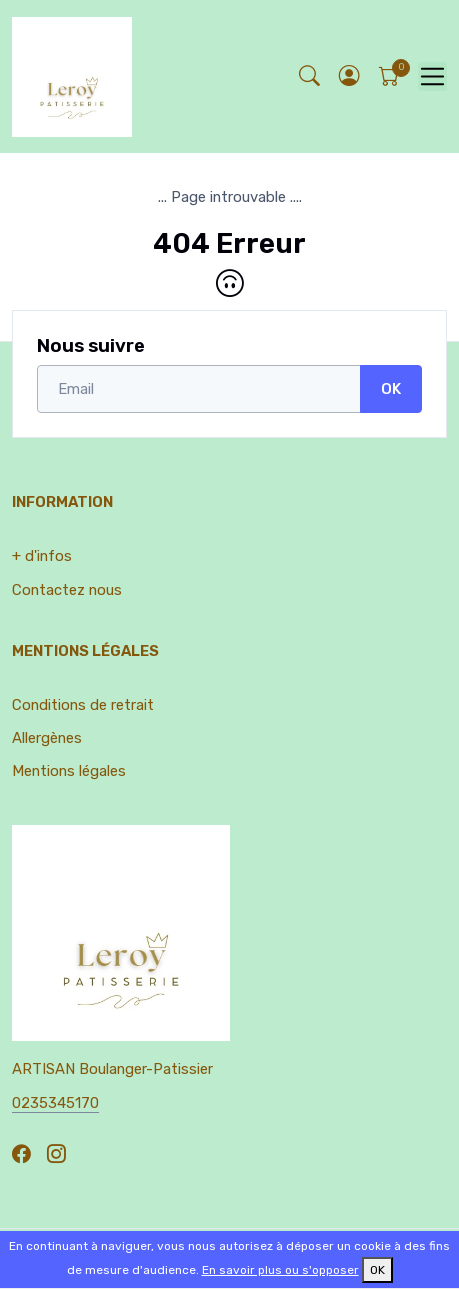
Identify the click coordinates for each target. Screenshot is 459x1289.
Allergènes (47, 738)
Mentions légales (69, 771)
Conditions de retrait (83, 705)
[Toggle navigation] (432, 76)
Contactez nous (67, 590)
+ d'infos (42, 556)
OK (391, 389)
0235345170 (55, 1103)
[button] (349, 76)
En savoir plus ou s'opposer (280, 1270)
